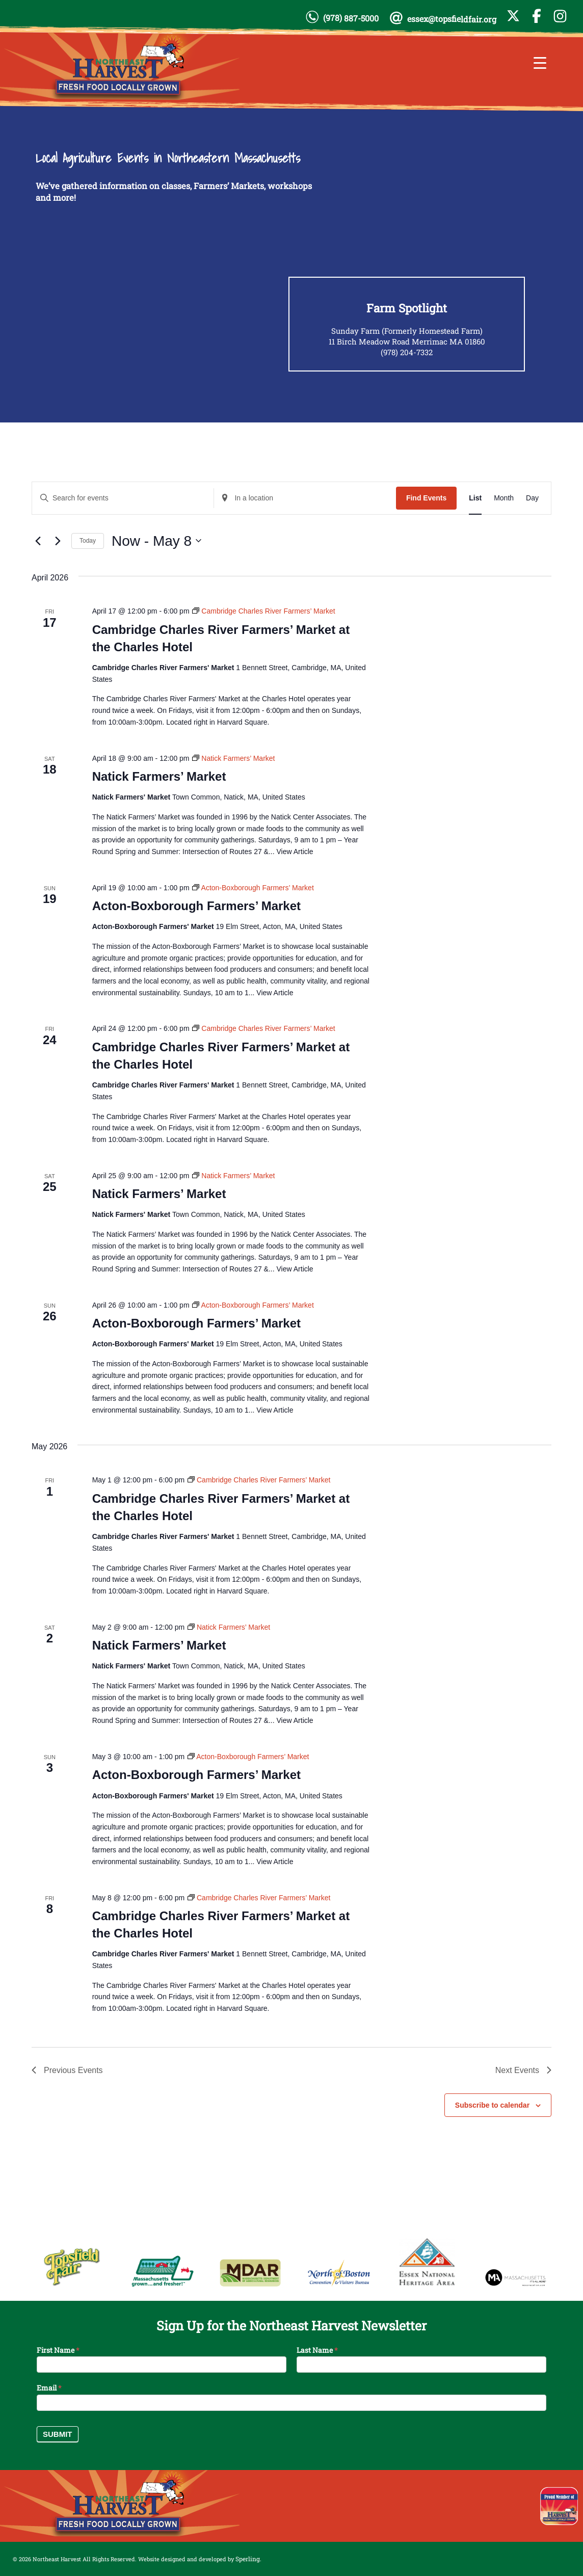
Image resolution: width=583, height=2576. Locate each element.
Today (88, 540)
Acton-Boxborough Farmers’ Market (196, 906)
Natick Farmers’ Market (159, 776)
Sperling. (248, 2559)
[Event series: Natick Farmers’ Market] (233, 758)
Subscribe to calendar (492, 2105)
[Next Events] (57, 541)
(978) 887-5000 (351, 18)
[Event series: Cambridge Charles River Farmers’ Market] (263, 611)
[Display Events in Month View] (504, 498)
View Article (295, 851)
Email (49, 2388)
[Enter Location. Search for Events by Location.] (304, 498)
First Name (58, 2350)
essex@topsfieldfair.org (451, 19)
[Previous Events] (38, 541)
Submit (57, 2434)
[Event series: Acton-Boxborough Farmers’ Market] (252, 888)
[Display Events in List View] (475, 498)
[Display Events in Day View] (532, 498)
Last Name (317, 2350)
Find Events (426, 498)
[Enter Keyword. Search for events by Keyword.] (123, 498)
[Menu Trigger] (540, 62)
